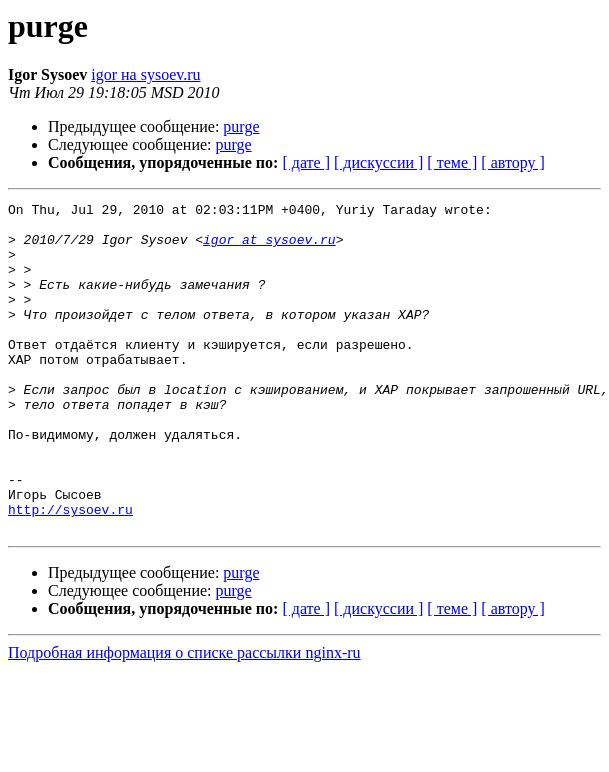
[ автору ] (512, 162)
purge (241, 126)
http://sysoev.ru (70, 572)
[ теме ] (452, 162)
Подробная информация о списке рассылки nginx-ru (184, 718)
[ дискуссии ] (378, 162)
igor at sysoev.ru (269, 248)
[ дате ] (306, 162)
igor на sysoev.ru (145, 74)
